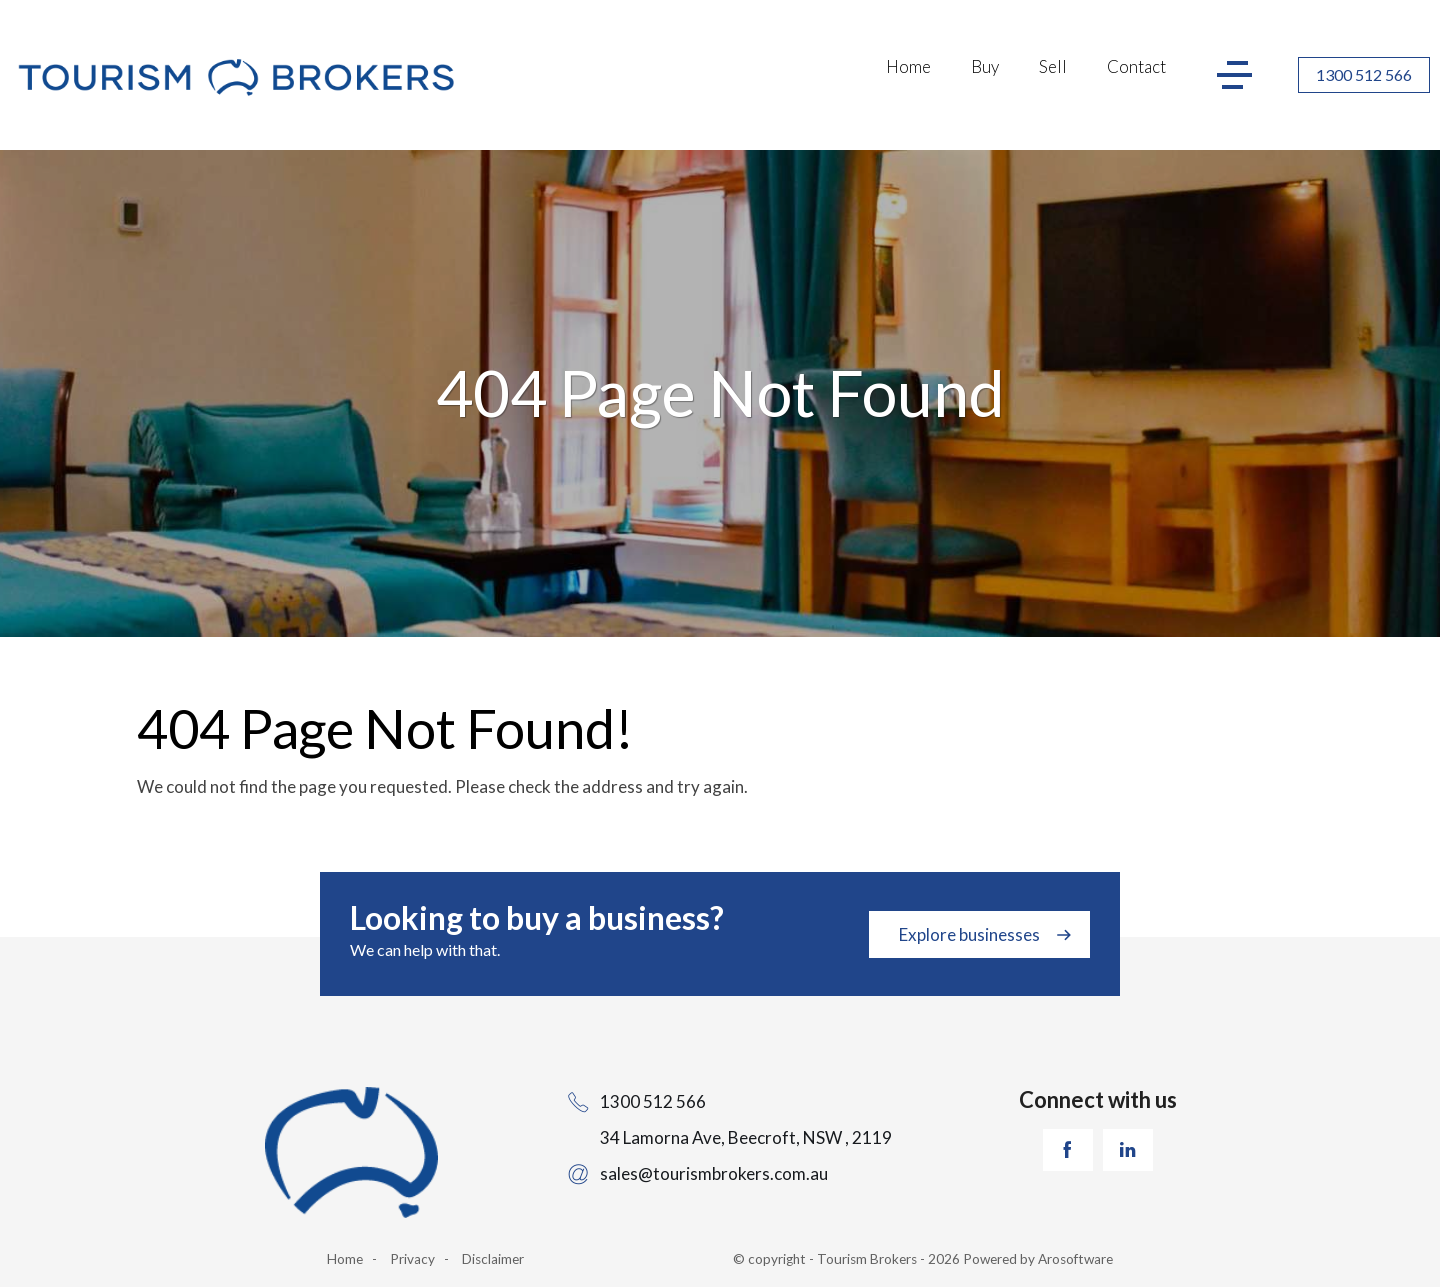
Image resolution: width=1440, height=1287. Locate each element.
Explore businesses (969, 934)
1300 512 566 (1364, 74)
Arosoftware (1075, 1259)
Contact (1136, 66)
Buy (985, 66)
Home (908, 66)
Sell (1053, 66)
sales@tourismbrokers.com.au (714, 1173)
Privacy (412, 1259)
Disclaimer (493, 1259)
